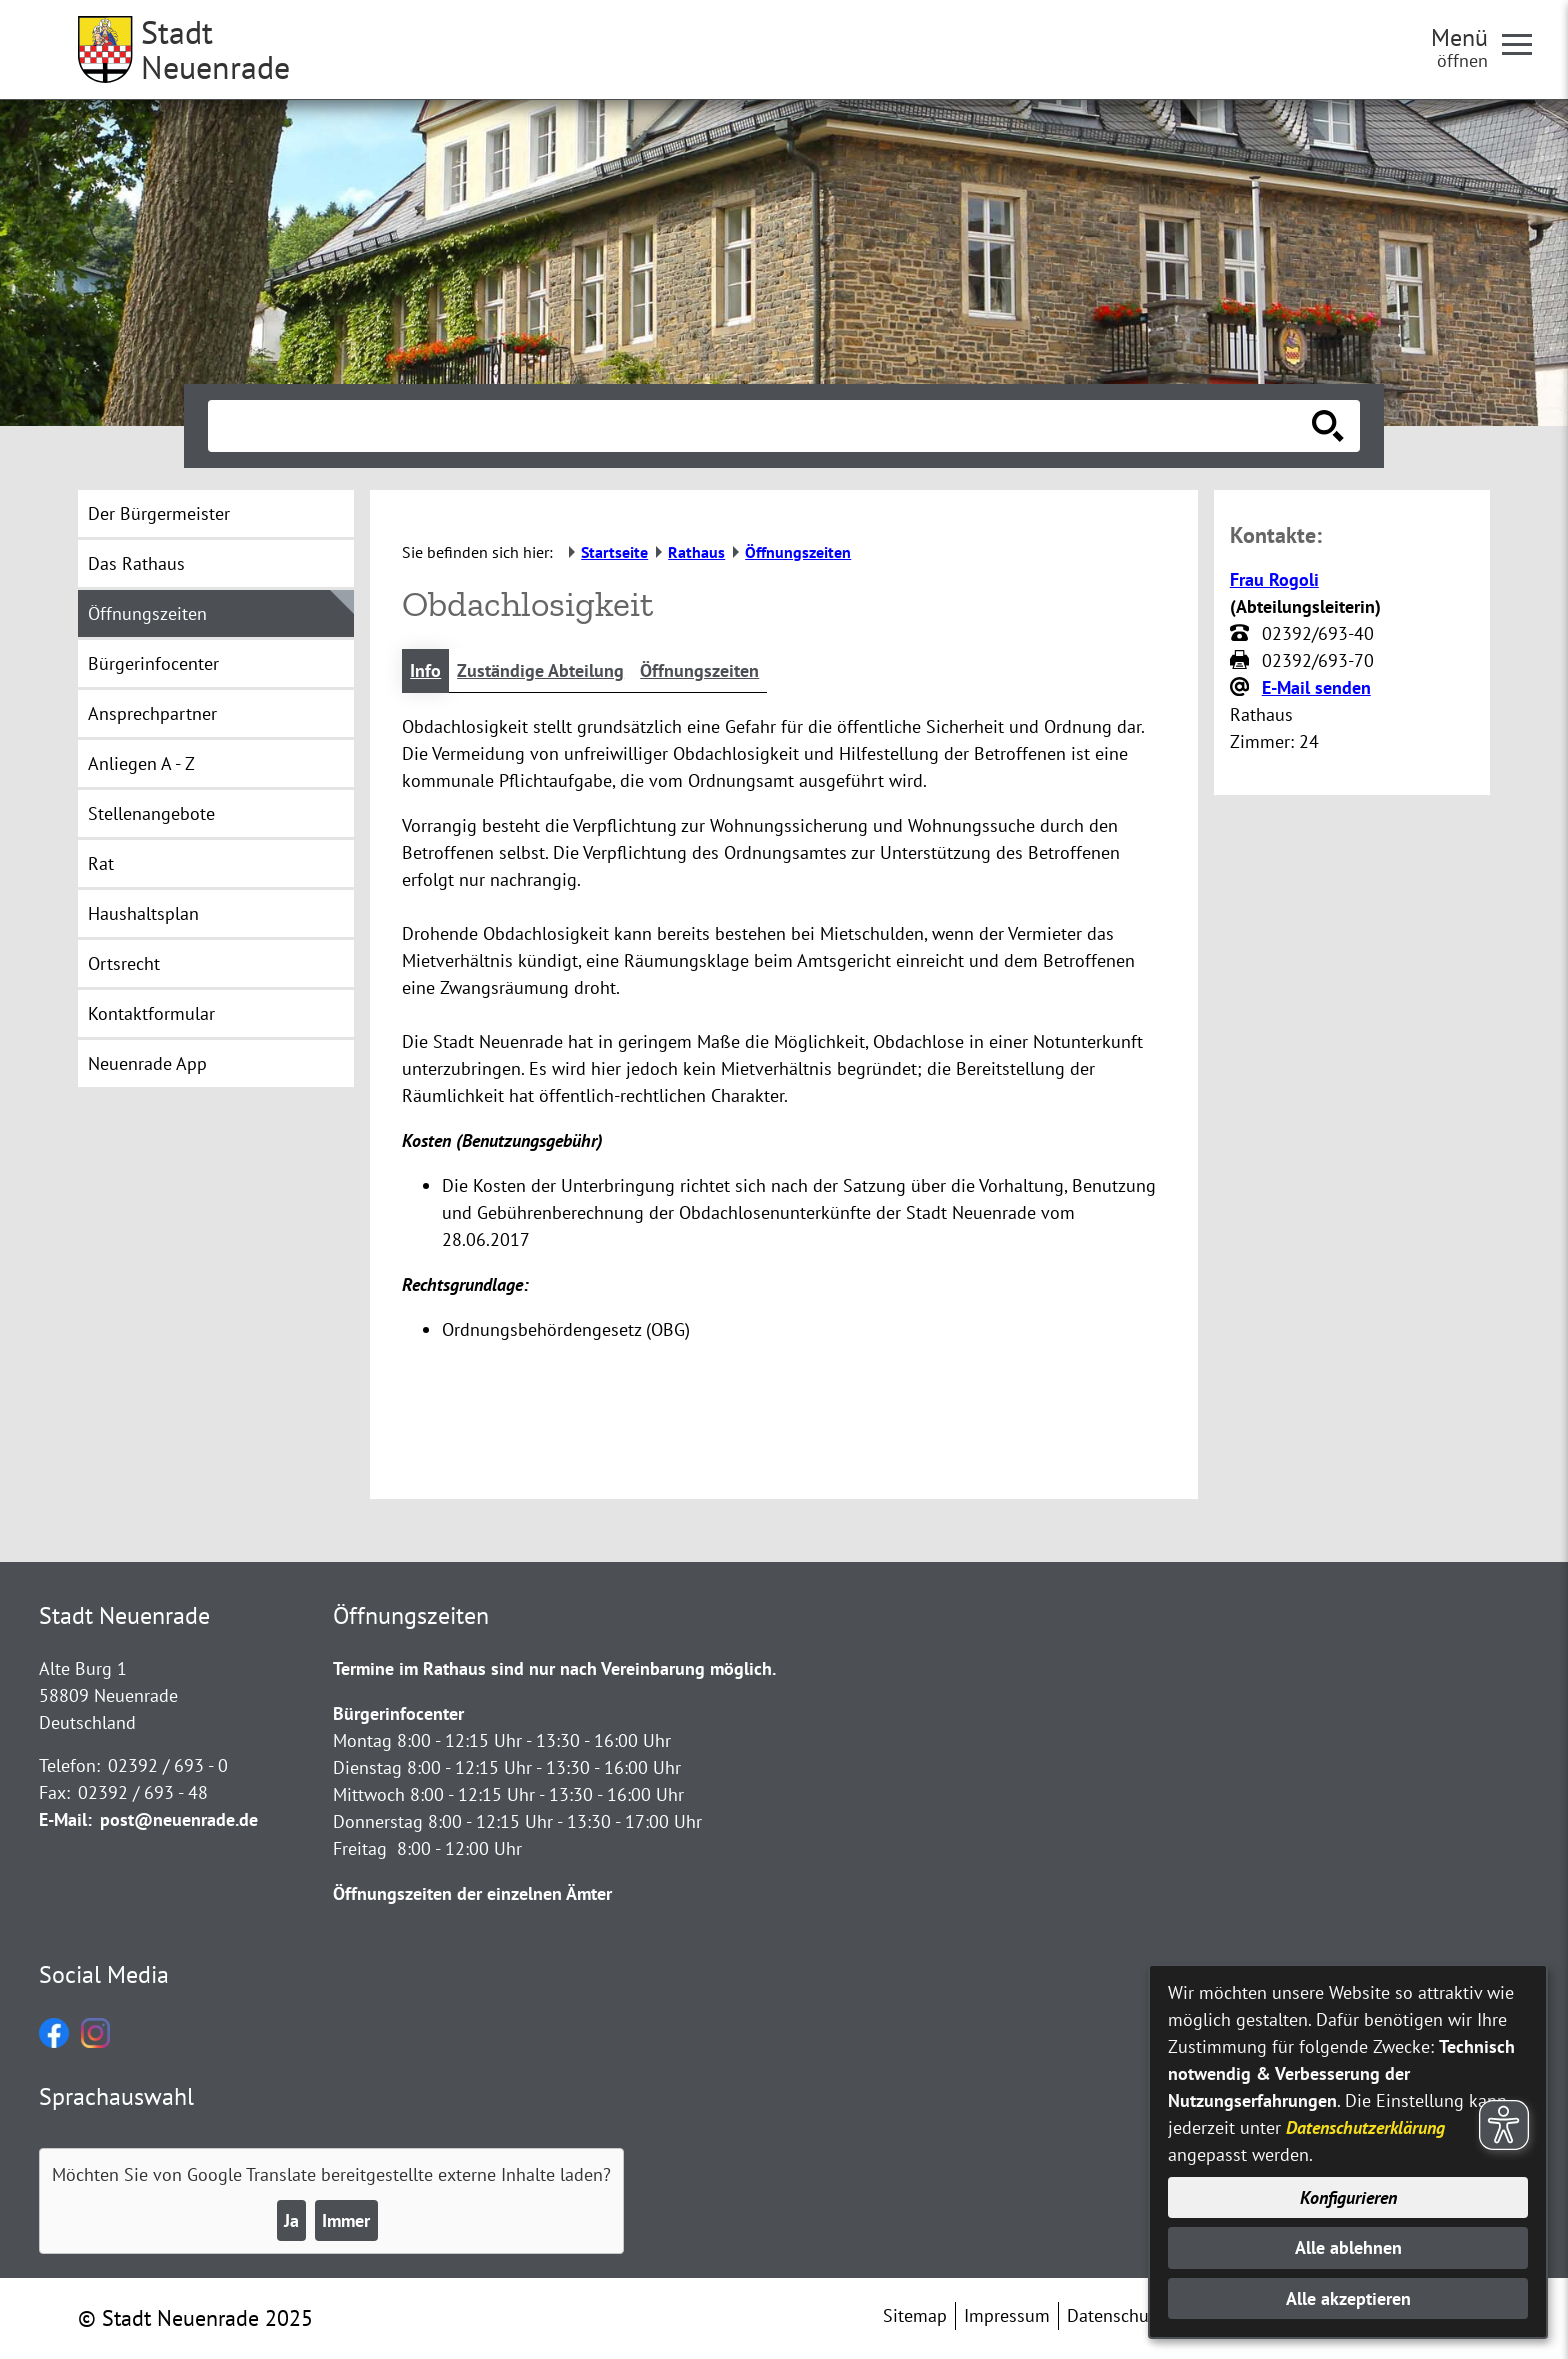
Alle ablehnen (1348, 2247)
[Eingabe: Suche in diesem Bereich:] (762, 426)
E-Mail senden (1316, 687)
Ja (291, 2220)
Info (425, 670)
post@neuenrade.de (179, 1819)
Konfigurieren (1348, 2197)
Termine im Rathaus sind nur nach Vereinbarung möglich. (554, 1668)
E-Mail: (65, 1819)
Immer (346, 2220)
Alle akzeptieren (1348, 2298)
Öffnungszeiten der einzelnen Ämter (472, 1893)
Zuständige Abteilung (540, 670)
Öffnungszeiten (699, 670)
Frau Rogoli (1274, 579)
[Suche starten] (1328, 426)
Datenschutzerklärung (1365, 2127)
